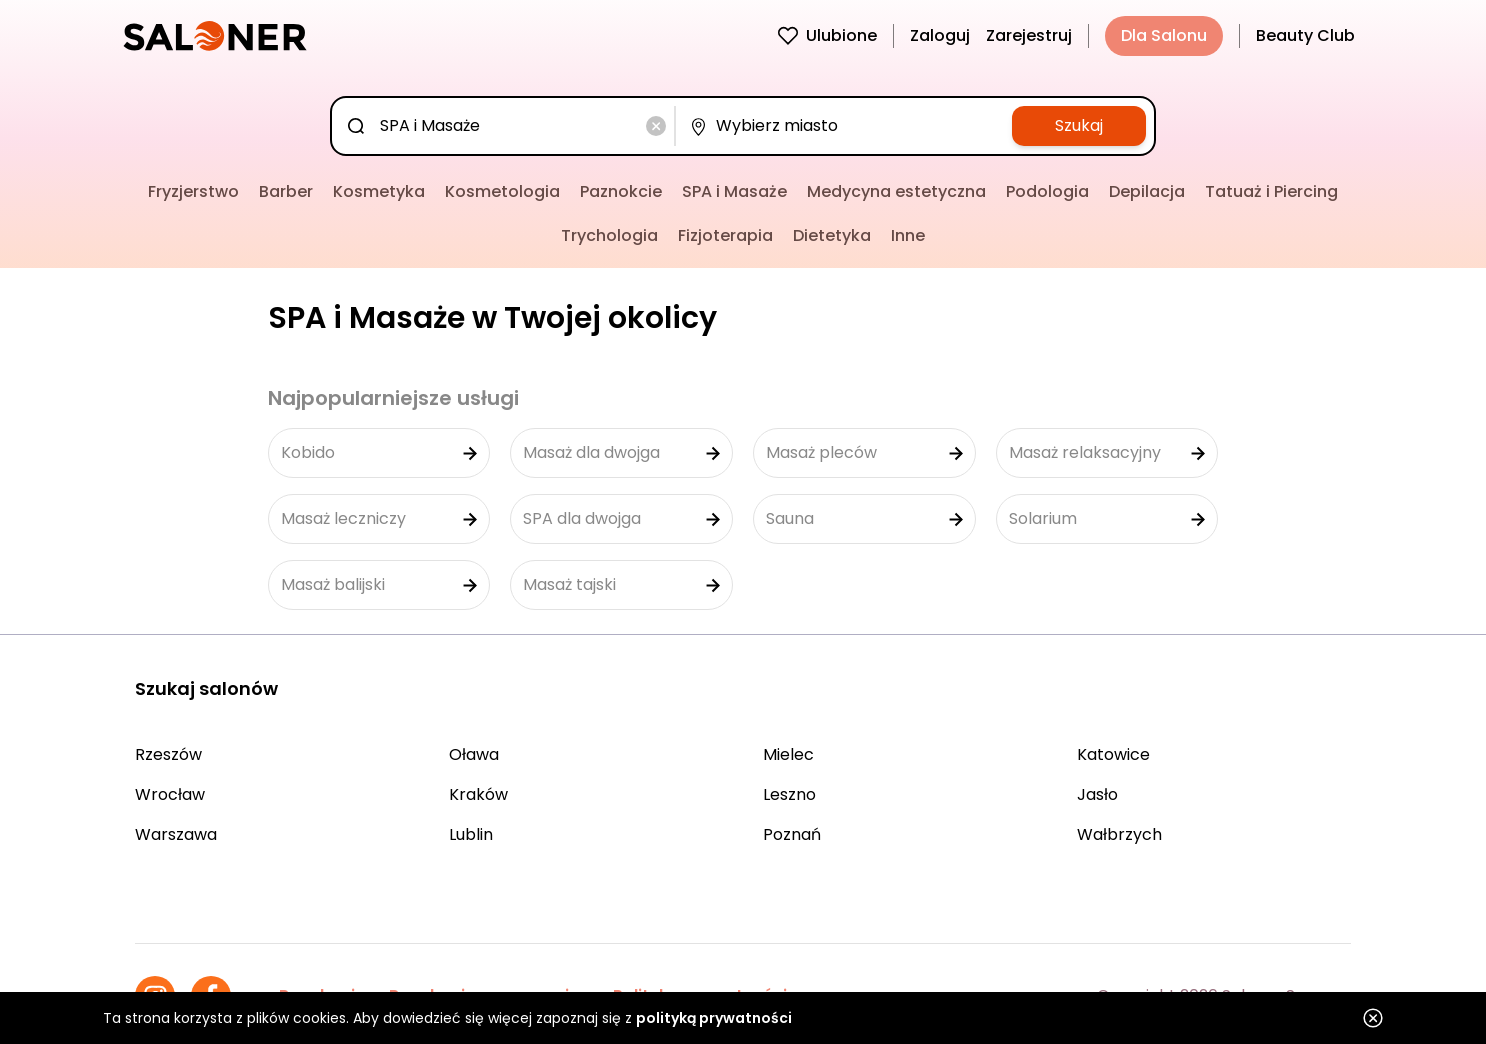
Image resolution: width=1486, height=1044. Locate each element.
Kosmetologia (502, 191)
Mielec (788, 754)
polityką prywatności (714, 1018)
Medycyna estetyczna (896, 191)
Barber (286, 191)
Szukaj (1079, 125)
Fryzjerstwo (193, 191)
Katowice (1113, 754)
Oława (474, 754)
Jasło (1097, 794)
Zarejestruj (1029, 35)
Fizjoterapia (725, 235)
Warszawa (176, 834)
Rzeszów (168, 754)
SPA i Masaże (734, 191)
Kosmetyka (379, 191)
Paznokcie (621, 191)
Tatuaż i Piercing (1271, 191)
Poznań (792, 834)
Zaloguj (940, 35)
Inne (908, 235)
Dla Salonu (1164, 35)
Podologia (1047, 191)
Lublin (471, 834)
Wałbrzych (1119, 834)
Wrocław (170, 794)
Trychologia (609, 235)
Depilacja (1147, 191)
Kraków (478, 794)
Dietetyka (832, 235)
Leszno (789, 794)
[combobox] (507, 126)
